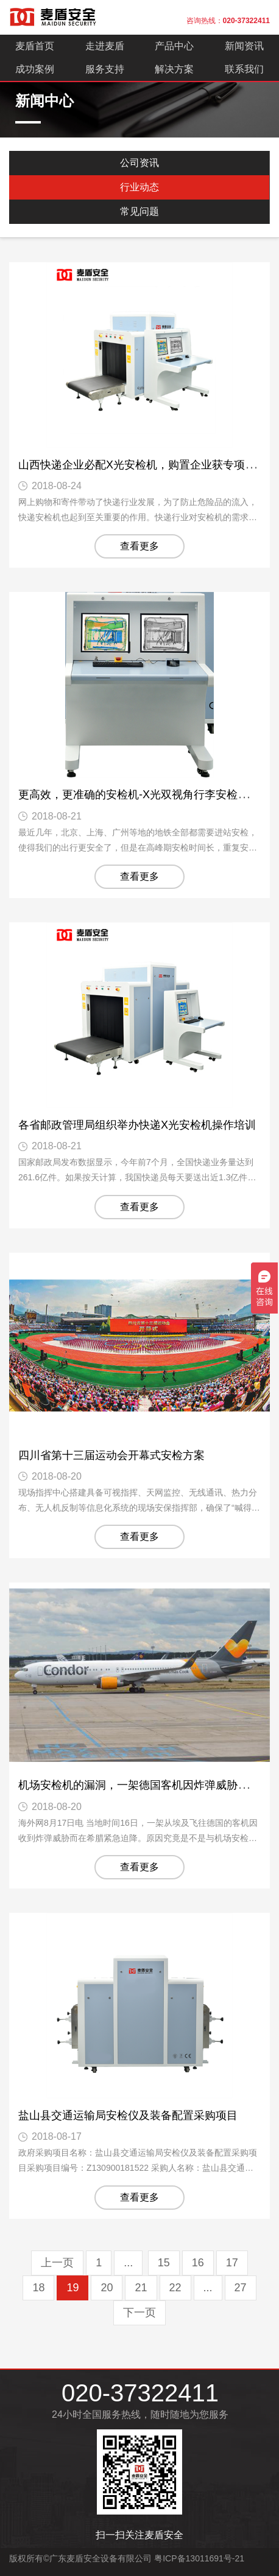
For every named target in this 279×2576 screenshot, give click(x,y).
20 (107, 2288)
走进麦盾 (104, 46)
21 (141, 2288)
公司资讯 (139, 163)
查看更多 (139, 546)
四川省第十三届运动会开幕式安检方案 (111, 1455)
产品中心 (174, 46)
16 (198, 2263)
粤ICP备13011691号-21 (199, 2558)
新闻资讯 (244, 46)
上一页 (57, 2263)
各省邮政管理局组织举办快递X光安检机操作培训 (137, 1125)
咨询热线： (228, 20)
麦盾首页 (34, 46)
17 (232, 2263)
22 (175, 2288)
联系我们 (244, 69)
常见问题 (139, 211)
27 (241, 2288)
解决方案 (174, 69)
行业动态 (139, 187)
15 (164, 2263)
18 (38, 2288)
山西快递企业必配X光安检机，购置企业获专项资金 (142, 465)
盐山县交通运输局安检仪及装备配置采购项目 (128, 2115)
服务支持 (104, 69)
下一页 (139, 2312)
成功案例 (34, 69)
